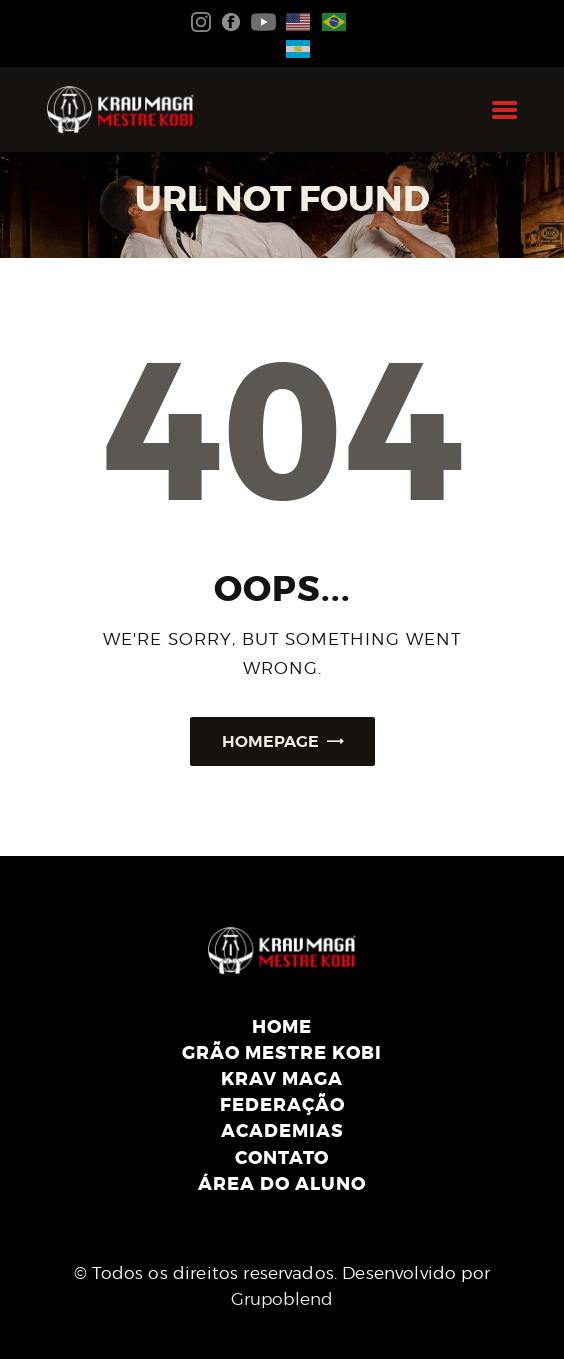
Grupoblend (282, 1299)
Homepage (270, 741)
